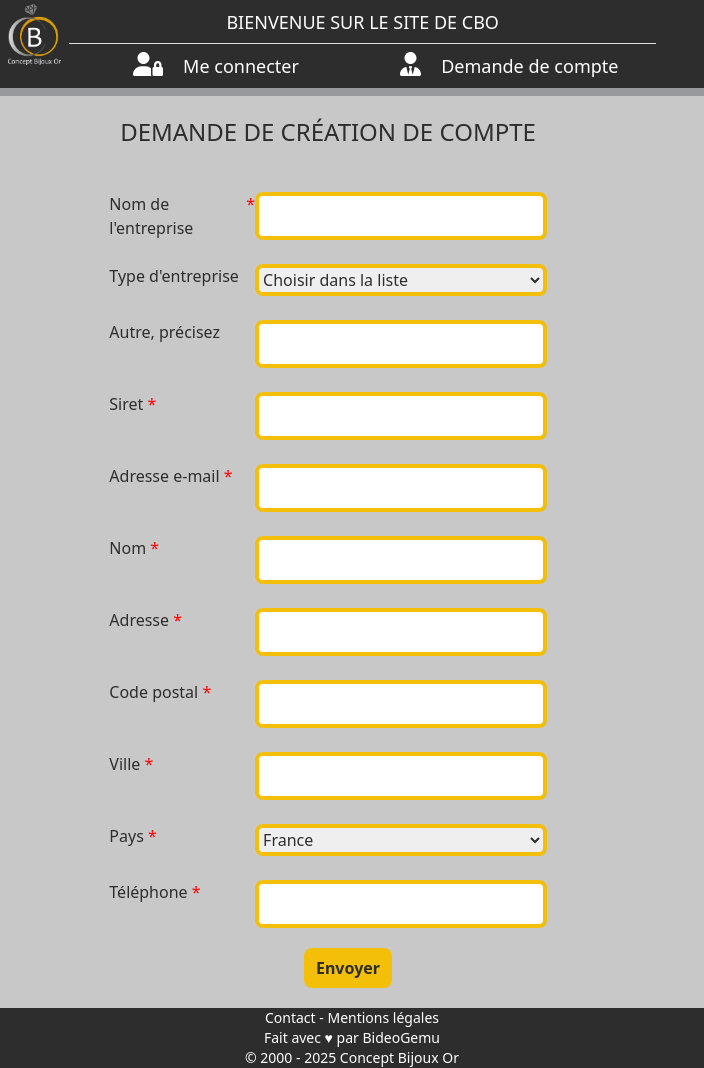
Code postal (153, 692)
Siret (126, 404)
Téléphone (148, 892)
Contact (290, 1017)
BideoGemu (401, 1037)
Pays (126, 836)
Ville (124, 764)
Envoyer (348, 968)
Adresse (139, 620)
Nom (127, 548)
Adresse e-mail (164, 476)
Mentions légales (383, 1017)
